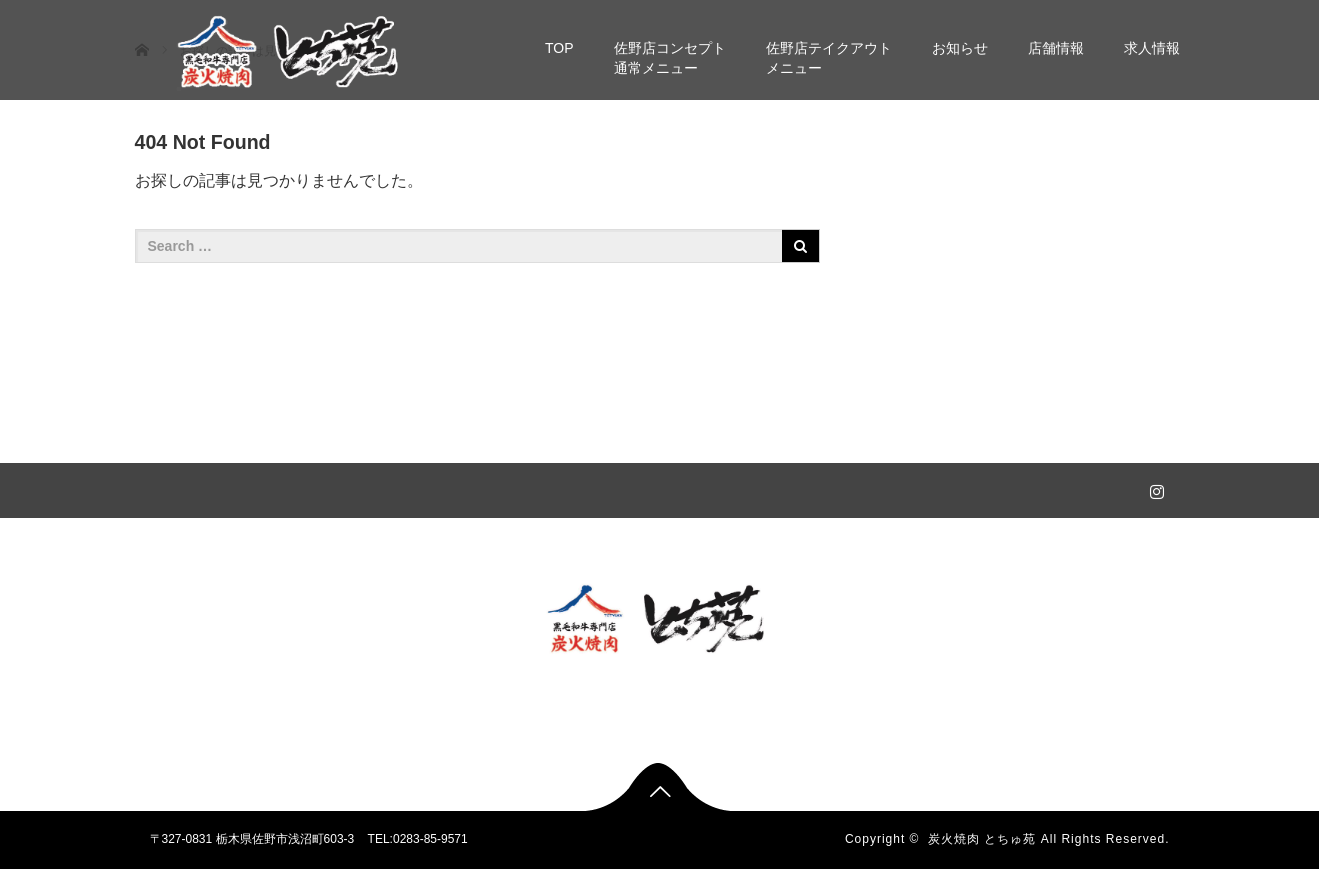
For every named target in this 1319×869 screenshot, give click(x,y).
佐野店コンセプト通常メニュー (670, 58)
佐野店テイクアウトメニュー (829, 58)
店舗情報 (1056, 48)
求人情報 (1152, 48)
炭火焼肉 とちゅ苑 (982, 839)
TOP (559, 48)
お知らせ (960, 48)
